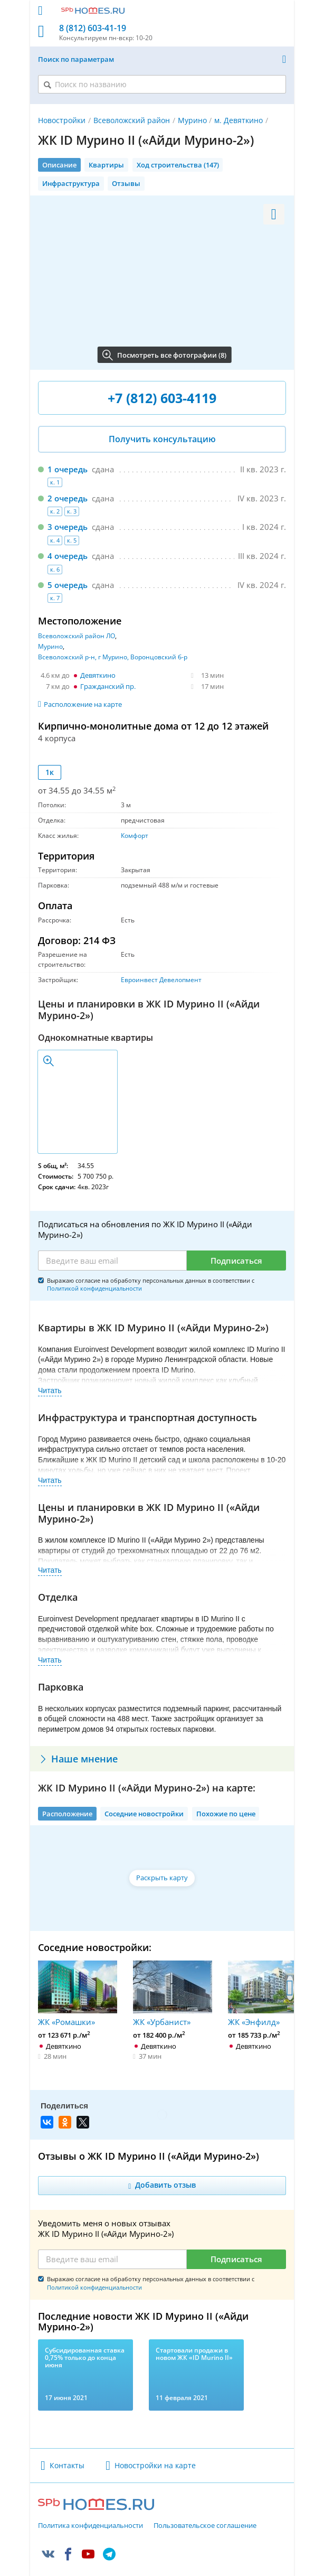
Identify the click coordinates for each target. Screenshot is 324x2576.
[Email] (112, 1260)
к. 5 (72, 540)
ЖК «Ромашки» (77, 1994)
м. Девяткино (238, 120)
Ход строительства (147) (178, 165)
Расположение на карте (83, 704)
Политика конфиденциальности (90, 2498)
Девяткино (98, 675)
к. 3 (72, 511)
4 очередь (67, 555)
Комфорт (134, 835)
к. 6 (55, 569)
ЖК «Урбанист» (172, 1994)
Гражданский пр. (108, 686)
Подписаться (236, 1260)
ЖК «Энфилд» (267, 1994)
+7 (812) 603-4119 (162, 398)
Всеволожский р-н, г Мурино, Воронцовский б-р (112, 656)
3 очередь (67, 526)
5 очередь (67, 585)
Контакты (67, 2438)
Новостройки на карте (155, 2438)
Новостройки (61, 120)
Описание (59, 165)
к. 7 (55, 598)
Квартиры (106, 165)
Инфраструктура (71, 183)
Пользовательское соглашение (205, 2498)
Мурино (192, 120)
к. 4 (55, 540)
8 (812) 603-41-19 (92, 28)
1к (49, 772)
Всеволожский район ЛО (76, 635)
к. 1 (55, 482)
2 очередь (67, 498)
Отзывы (126, 183)
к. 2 (55, 511)
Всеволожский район (131, 120)
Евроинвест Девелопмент (161, 979)
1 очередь (67, 469)
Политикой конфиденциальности (94, 1288)
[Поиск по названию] (162, 84)
